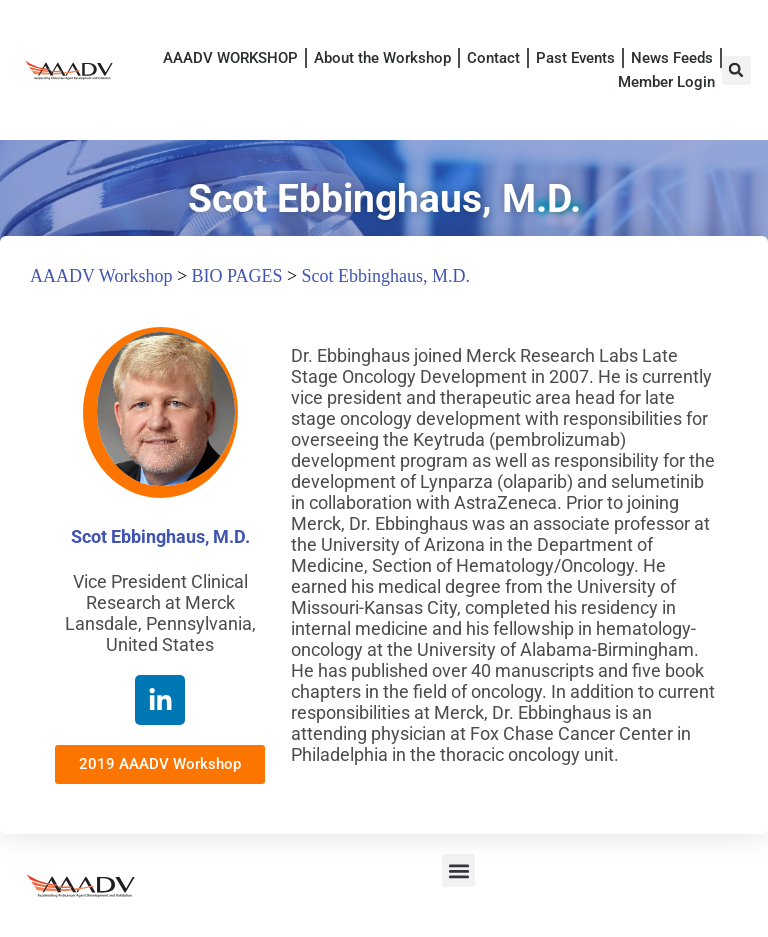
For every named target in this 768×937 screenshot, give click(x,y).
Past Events (575, 58)
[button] (736, 70)
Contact (493, 58)
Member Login (666, 82)
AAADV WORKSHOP (230, 58)
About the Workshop (382, 58)
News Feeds (672, 58)
